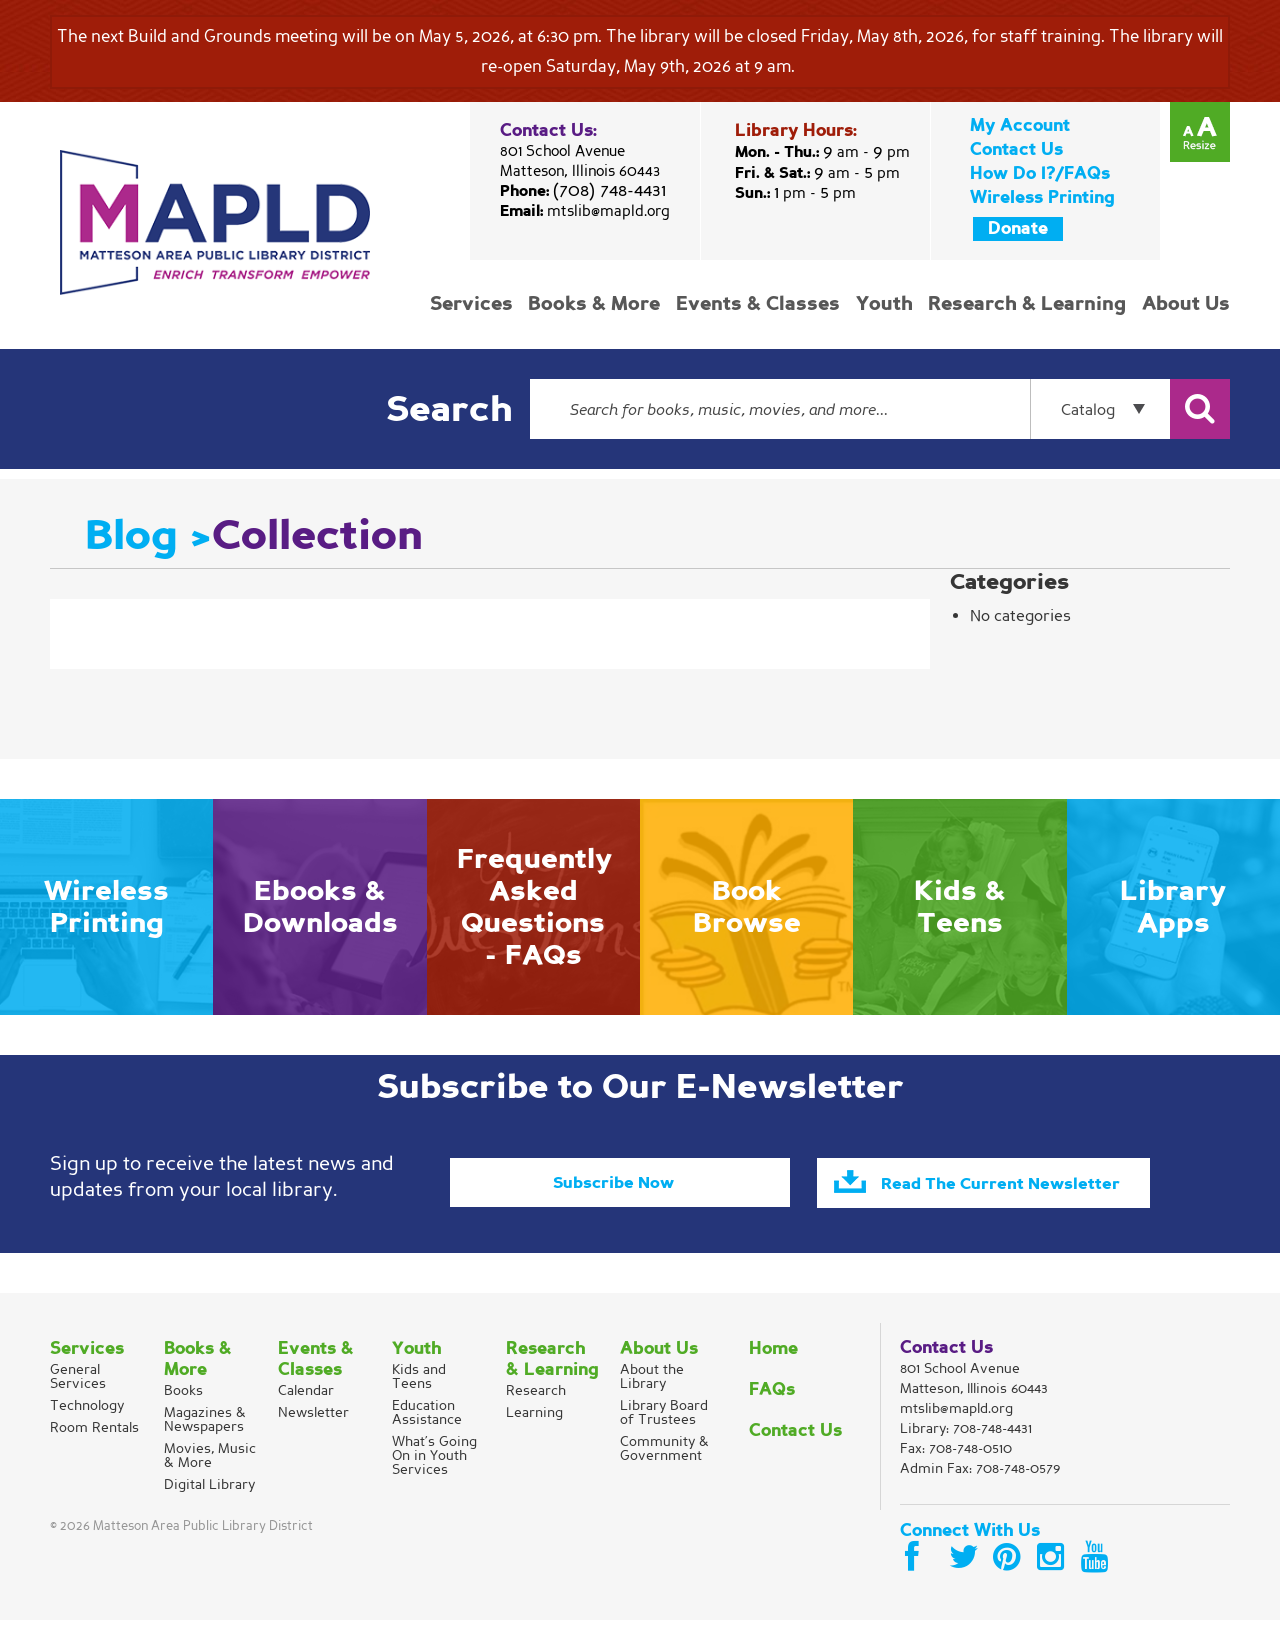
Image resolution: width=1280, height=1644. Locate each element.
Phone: (583, 191)
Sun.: (795, 193)
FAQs (772, 1413)
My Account (1020, 125)
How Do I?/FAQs (1040, 173)
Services (479, 304)
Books (183, 1414)
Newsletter (313, 1436)
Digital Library (209, 1508)
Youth (887, 304)
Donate (1018, 228)
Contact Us (1016, 149)
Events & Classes (763, 304)
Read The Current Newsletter (1020, 1193)
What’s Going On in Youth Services (434, 1479)
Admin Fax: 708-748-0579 (980, 1492)
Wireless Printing (1042, 197)
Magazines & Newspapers (205, 1443)
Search (449, 409)
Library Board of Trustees (664, 1436)
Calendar (306, 1414)
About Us (1186, 304)
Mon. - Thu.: (822, 152)
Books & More (601, 304)
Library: (966, 1452)
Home (773, 1372)
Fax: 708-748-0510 (956, 1472)
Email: (585, 211)
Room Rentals (94, 1451)
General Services (78, 1400)
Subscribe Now (612, 1181)
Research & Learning (1029, 304)
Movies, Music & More (210, 1479)
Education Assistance (427, 1436)
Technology (87, 1429)
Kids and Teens (419, 1400)
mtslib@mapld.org (608, 211)
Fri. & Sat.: (817, 173)
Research (536, 1414)
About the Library (652, 1400)
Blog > (148, 535)
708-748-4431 (992, 1452)
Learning (534, 1436)
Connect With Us (970, 1554)
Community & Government (664, 1472)
